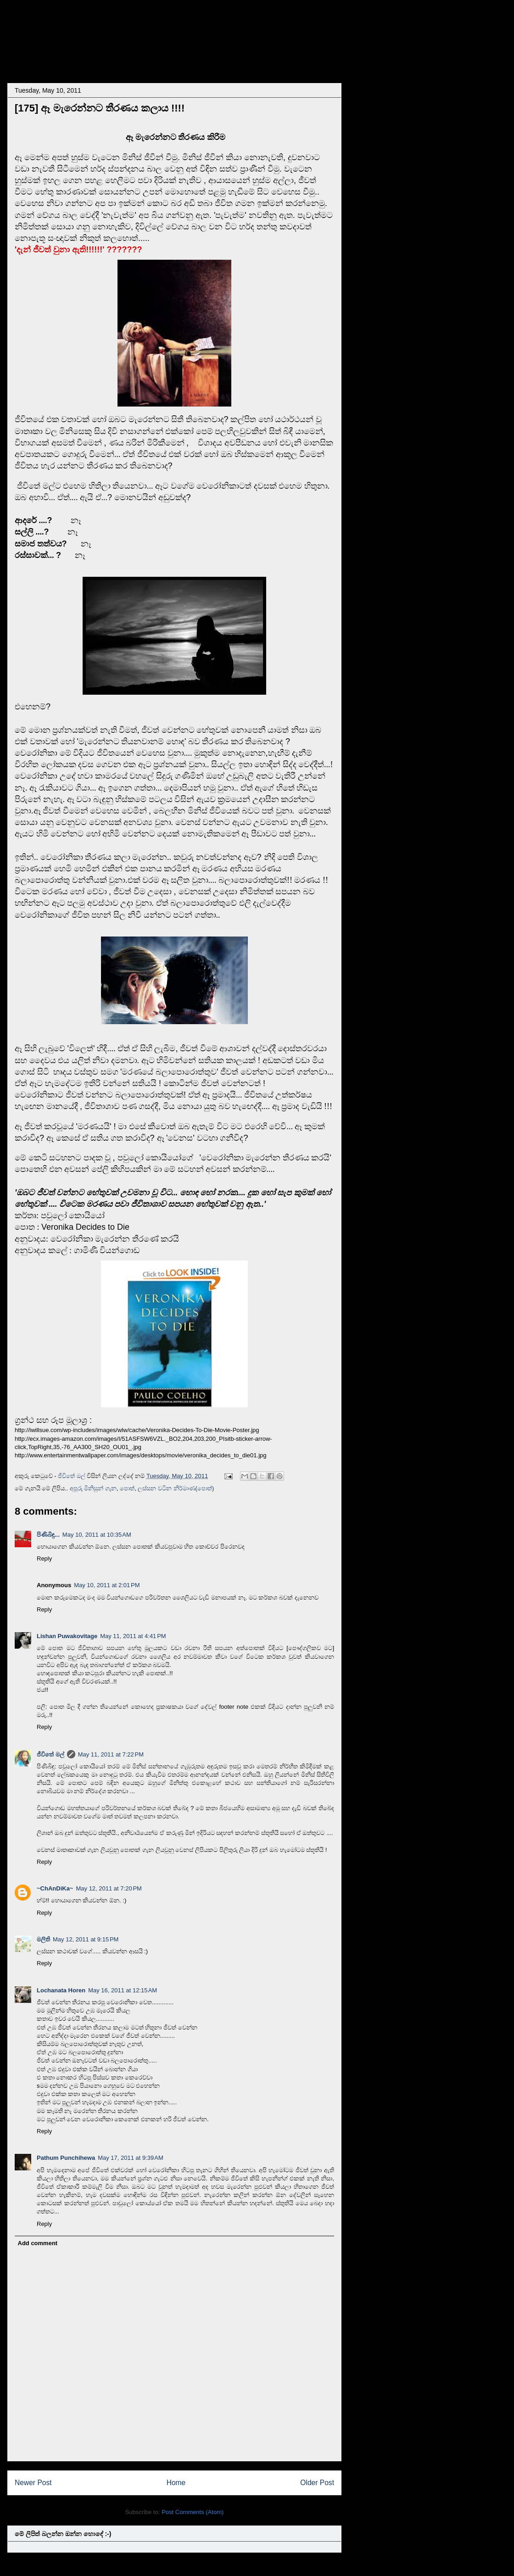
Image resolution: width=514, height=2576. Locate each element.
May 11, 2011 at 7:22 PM (111, 1754)
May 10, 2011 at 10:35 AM (96, 1534)
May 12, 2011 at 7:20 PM (108, 1888)
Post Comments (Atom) (192, 2512)
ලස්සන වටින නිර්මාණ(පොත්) (176, 1488)
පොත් (127, 1488)
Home (176, 2483)
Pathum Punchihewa (66, 2157)
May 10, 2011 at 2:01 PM (107, 1585)
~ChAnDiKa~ (55, 1888)
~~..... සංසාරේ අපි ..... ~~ (107, 34)
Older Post (317, 2483)
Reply (44, 1558)
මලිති (43, 1939)
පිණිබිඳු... (48, 1534)
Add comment (38, 2243)
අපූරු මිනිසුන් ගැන (93, 1488)
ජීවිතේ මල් (50, 1754)
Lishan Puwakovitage (67, 1636)
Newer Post (33, 2483)
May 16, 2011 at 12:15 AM (122, 1990)
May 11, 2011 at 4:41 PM (133, 1636)
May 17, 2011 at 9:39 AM (130, 2157)
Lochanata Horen (61, 1990)
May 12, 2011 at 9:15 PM (85, 1939)
